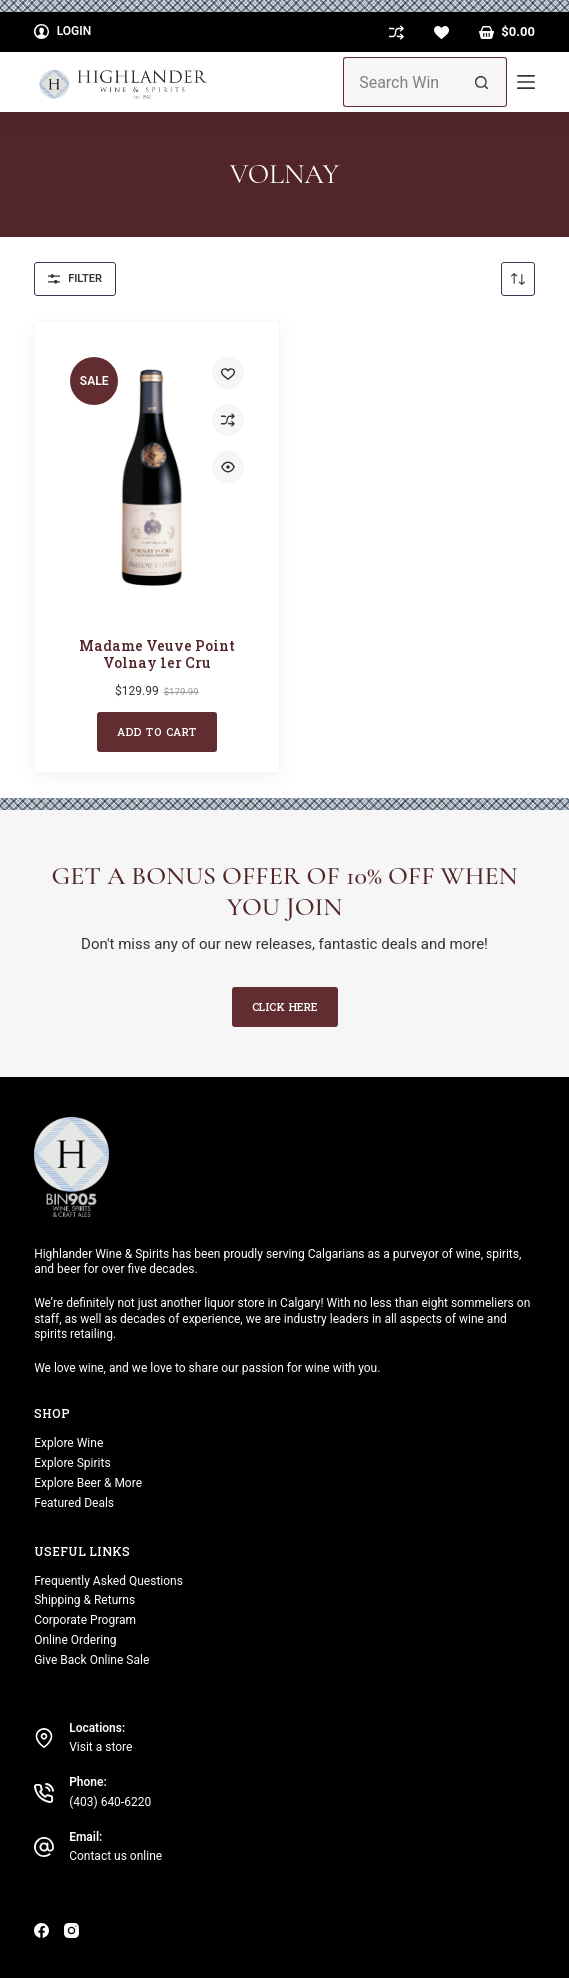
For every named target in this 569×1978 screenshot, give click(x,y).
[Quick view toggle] (228, 467)
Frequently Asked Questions (108, 1581)
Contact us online (115, 1856)
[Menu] (526, 82)
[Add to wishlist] (228, 373)
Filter (75, 278)
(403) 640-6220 (110, 1802)
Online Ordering (75, 1640)
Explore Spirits (72, 1463)
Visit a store (100, 1747)
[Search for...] (400, 82)
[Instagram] (71, 1930)
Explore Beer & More (88, 1483)
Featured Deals (74, 1503)
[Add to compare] (228, 420)
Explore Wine (68, 1443)
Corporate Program (85, 1620)
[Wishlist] (441, 32)
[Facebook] (41, 1930)
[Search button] (482, 82)
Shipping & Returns (84, 1600)
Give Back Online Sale (91, 1660)
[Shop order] (518, 279)
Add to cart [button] (157, 731)
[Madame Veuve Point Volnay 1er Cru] (156, 477)
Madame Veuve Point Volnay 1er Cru (157, 654)
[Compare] (396, 32)
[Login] (62, 32)
